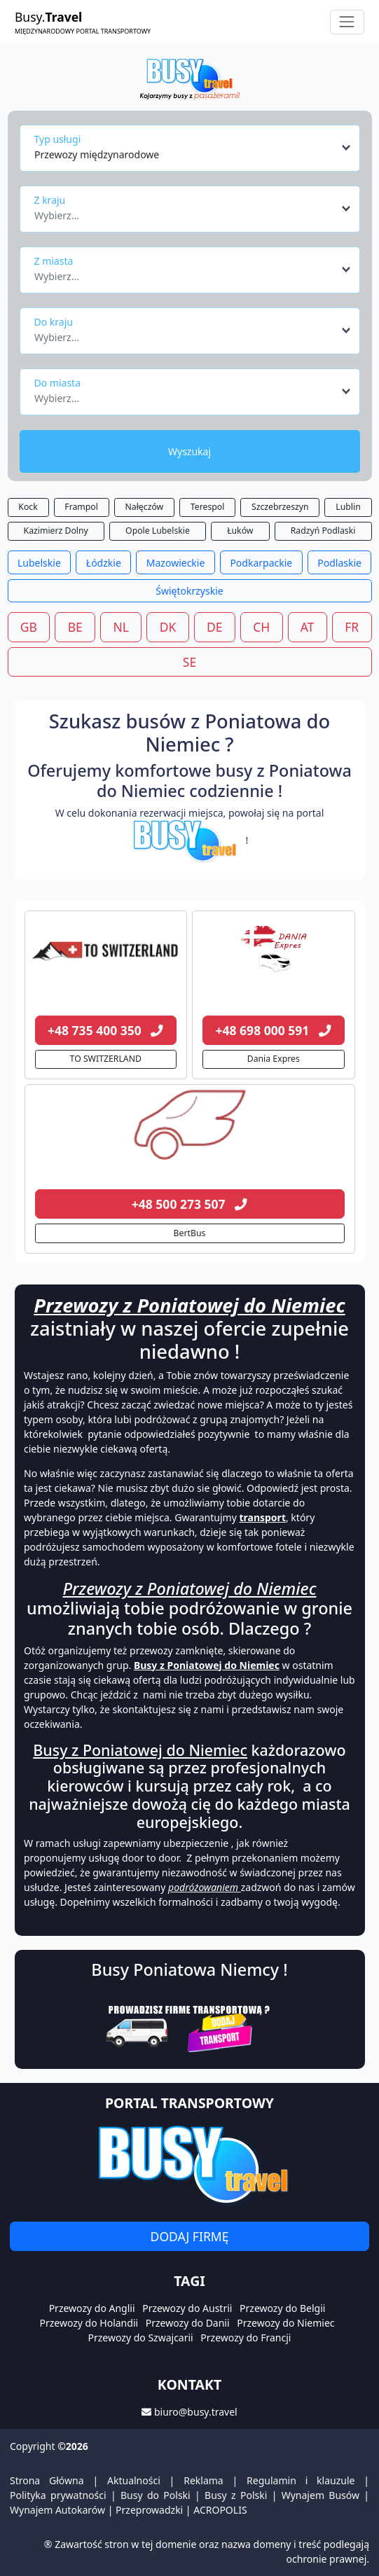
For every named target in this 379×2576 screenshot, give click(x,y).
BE (75, 626)
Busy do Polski (155, 2495)
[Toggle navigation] (347, 22)
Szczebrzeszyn (280, 507)
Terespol (208, 507)
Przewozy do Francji (245, 2337)
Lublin (348, 507)
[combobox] (193, 148)
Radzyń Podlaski (323, 530)
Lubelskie (39, 562)
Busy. (83, 22)
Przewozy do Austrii (187, 2308)
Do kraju (53, 321)
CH (261, 626)
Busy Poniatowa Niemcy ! (189, 1969)
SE (189, 661)
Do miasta (57, 382)
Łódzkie (103, 562)
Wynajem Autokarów (57, 2509)
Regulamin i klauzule (300, 2480)
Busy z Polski (236, 2495)
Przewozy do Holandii (88, 2322)
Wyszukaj (189, 451)
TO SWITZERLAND (106, 1059)
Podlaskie (339, 562)
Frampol (81, 507)
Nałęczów (144, 507)
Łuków (240, 530)
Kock (27, 507)
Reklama (203, 2480)
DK (168, 626)
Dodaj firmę (190, 2236)
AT (308, 626)
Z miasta (54, 261)
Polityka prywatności (58, 2495)
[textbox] (185, 211)
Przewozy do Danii (188, 2322)
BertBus (190, 1233)
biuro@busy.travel (195, 2411)
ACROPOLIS (220, 2509)
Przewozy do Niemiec (285, 2322)
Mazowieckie (175, 562)
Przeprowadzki (149, 2509)
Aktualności (133, 2480)
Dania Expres (273, 1059)
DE (215, 626)
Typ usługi (57, 139)
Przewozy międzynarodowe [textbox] (96, 154)
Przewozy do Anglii (92, 2308)
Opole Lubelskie (157, 530)
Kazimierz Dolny (56, 530)
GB (28, 626)
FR (352, 626)
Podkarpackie (261, 562)
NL (120, 626)
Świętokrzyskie (189, 590)
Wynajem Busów (320, 2495)
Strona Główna (47, 2480)
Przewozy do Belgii (282, 2308)
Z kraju (50, 200)
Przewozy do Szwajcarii (140, 2337)
